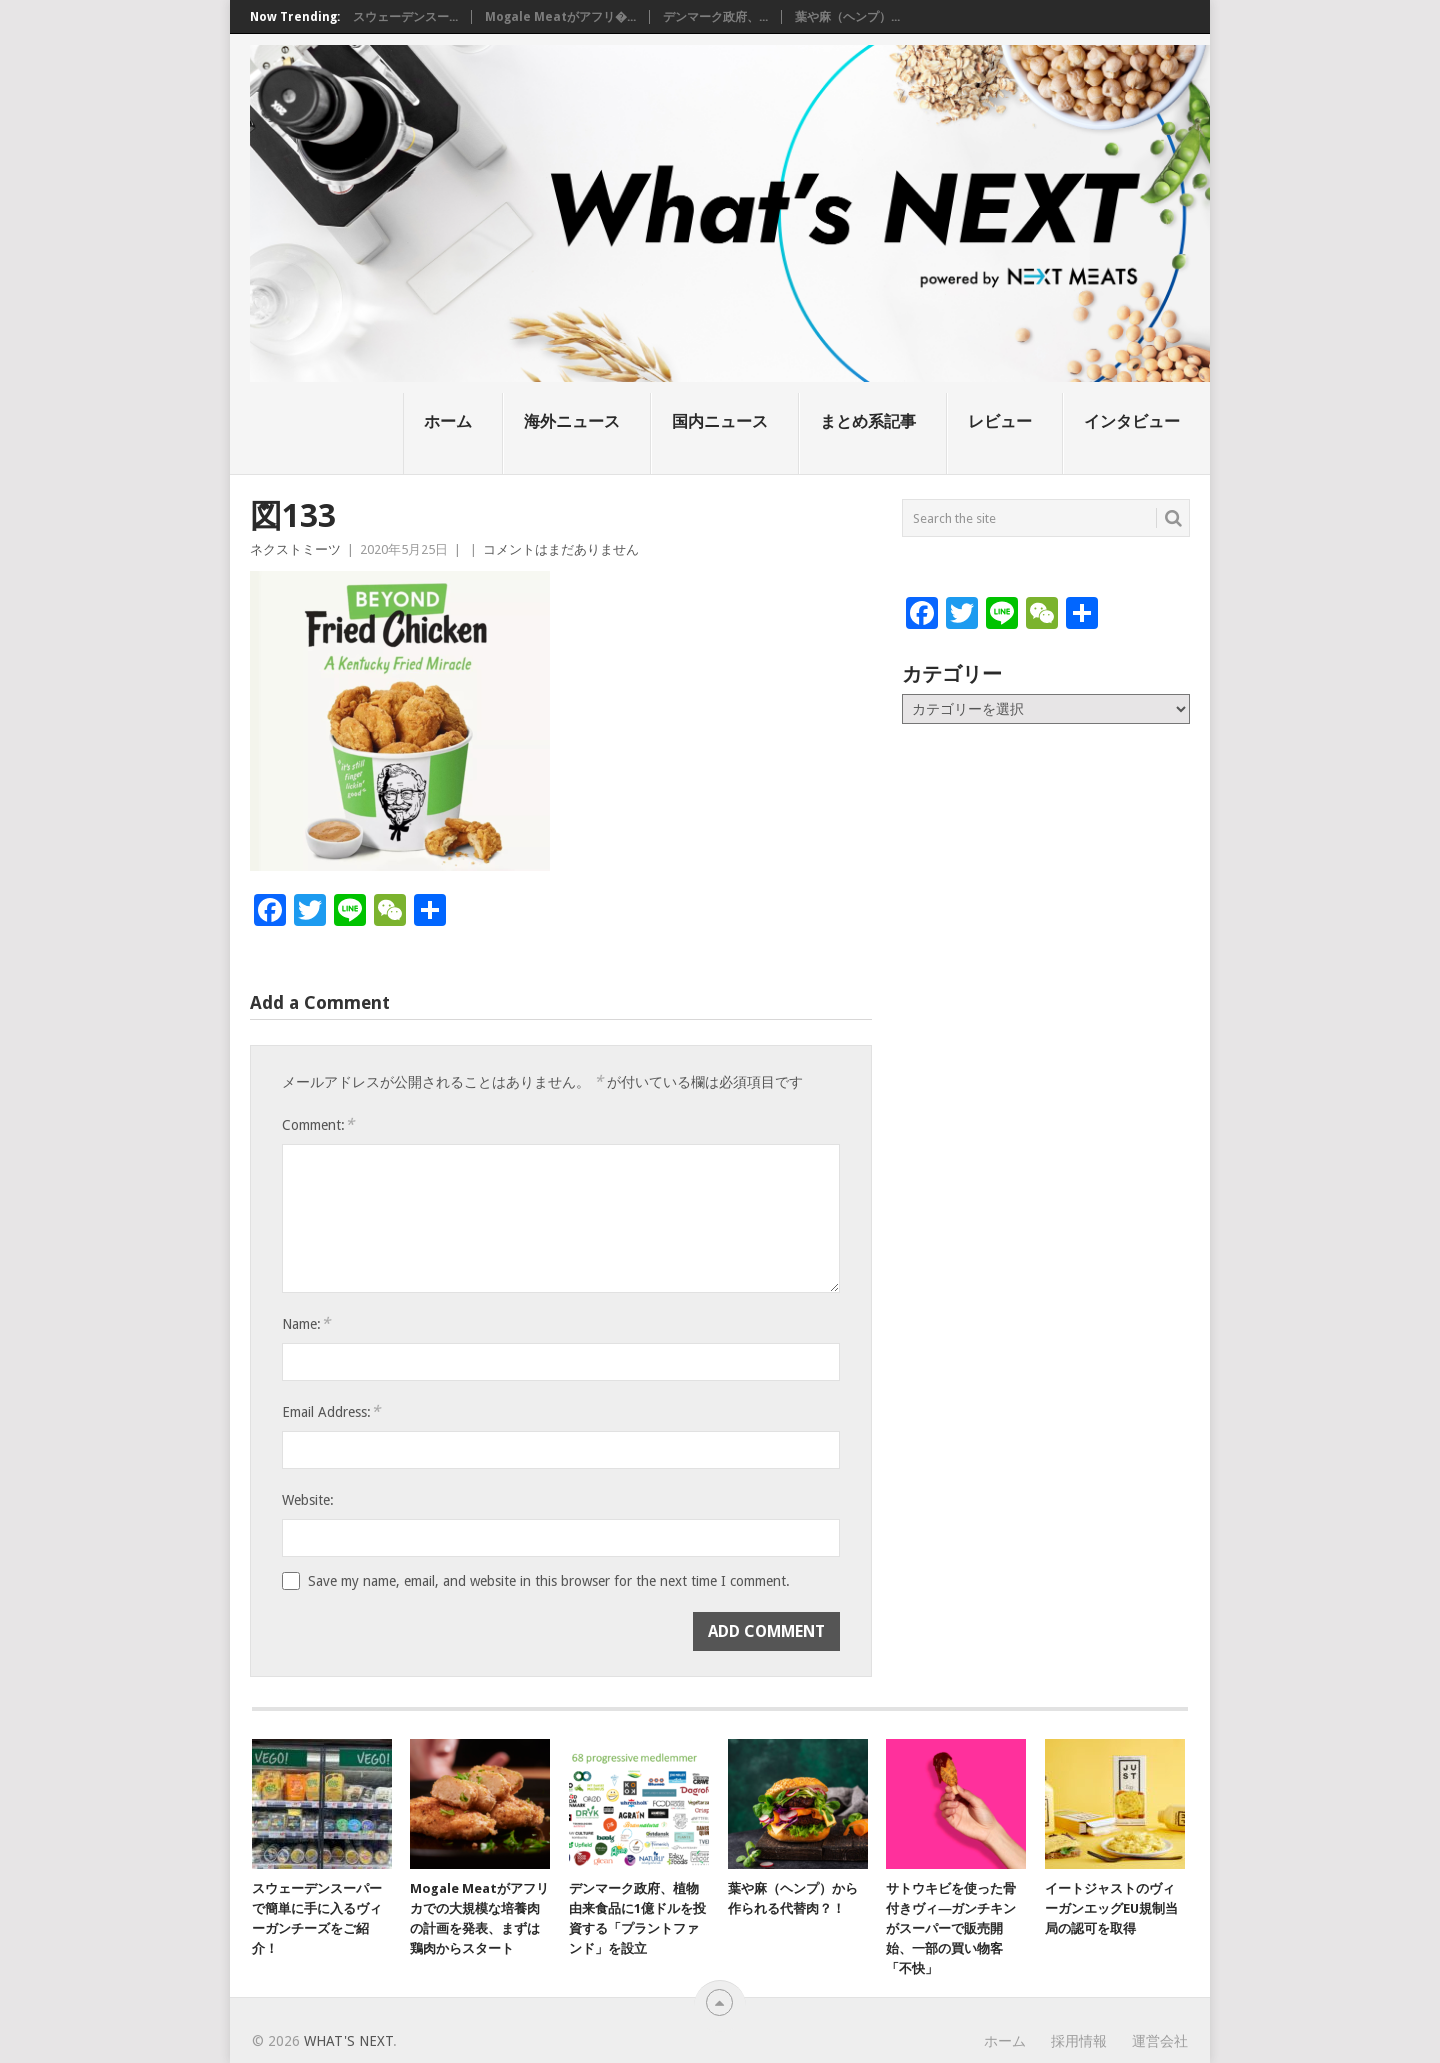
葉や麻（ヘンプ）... (847, 17)
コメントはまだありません (561, 549)
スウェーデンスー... (405, 17)
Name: (306, 1323)
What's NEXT (348, 2041)
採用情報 (1079, 2041)
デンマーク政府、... (715, 17)
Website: (308, 1500)
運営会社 (1160, 2041)
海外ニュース (572, 421)
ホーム (448, 421)
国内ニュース (720, 421)
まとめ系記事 (868, 421)
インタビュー (1132, 421)
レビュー (1000, 421)
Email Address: (331, 1411)
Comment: (318, 1124)
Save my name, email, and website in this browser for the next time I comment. (549, 1581)
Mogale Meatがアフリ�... (560, 17)
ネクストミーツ (295, 549)
